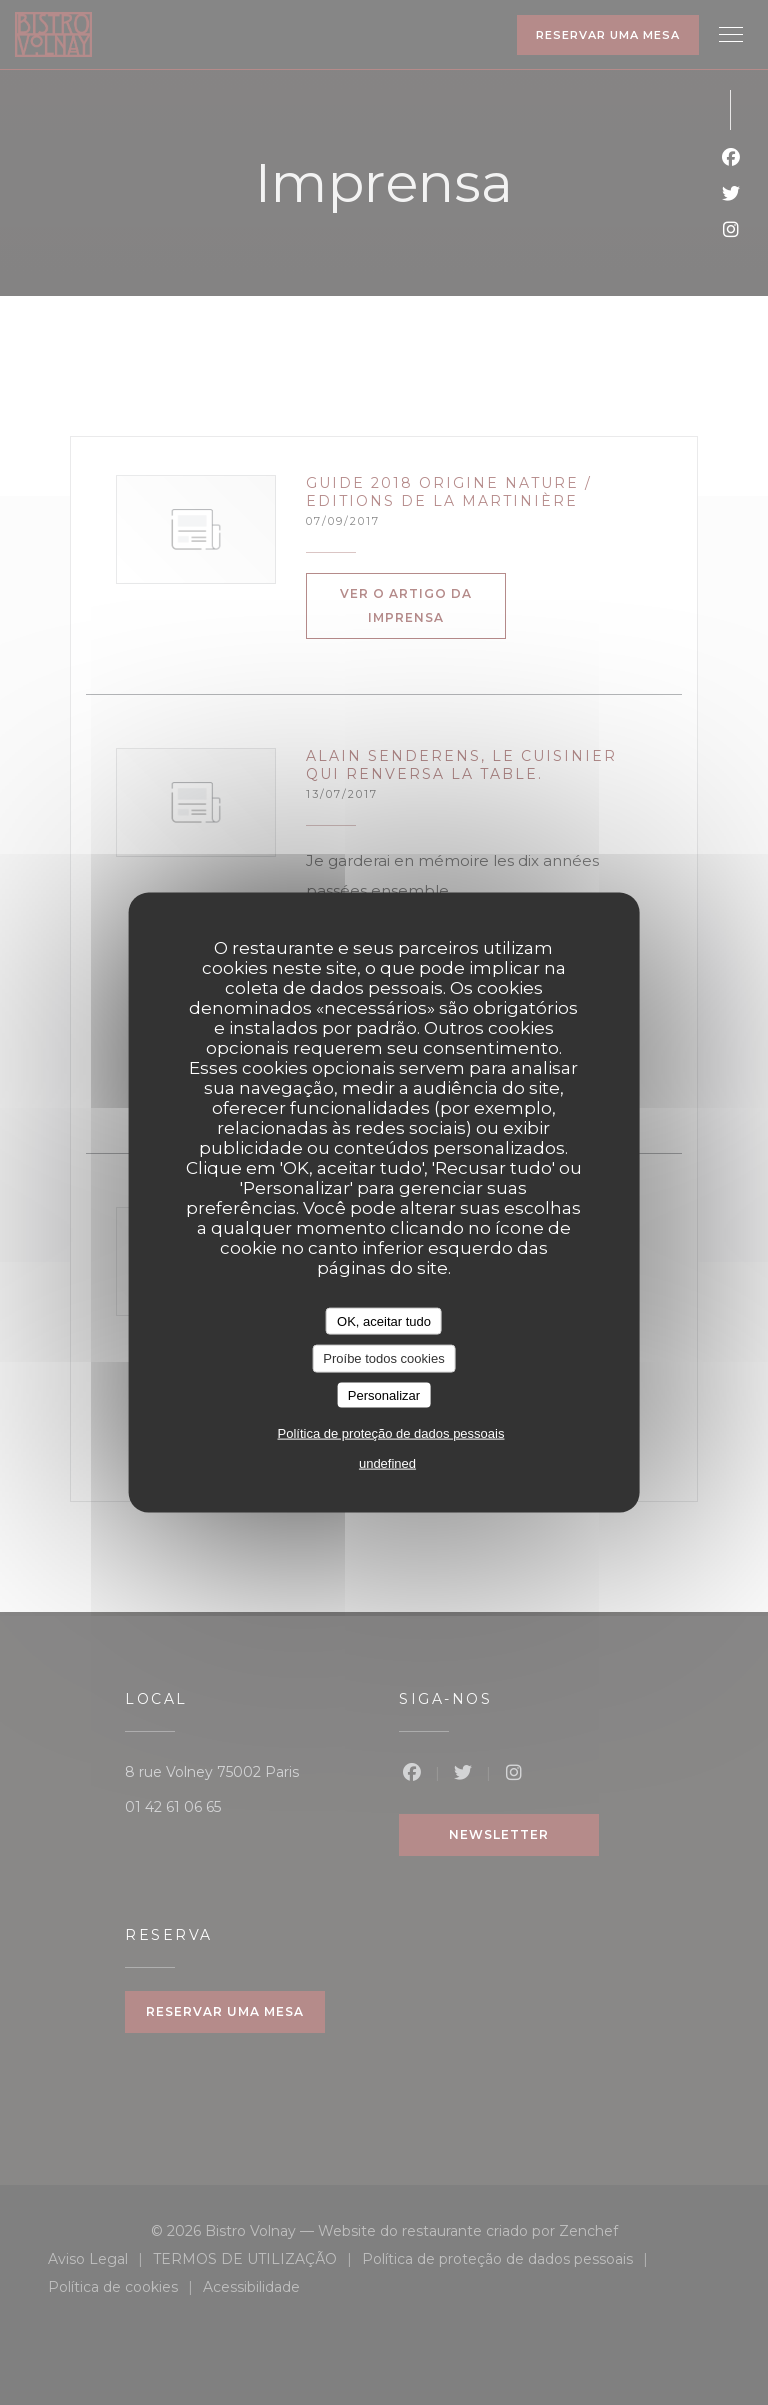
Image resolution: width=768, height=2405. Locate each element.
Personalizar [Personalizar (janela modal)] (384, 1394)
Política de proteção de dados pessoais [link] (391, 1433)
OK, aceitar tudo (384, 1320)
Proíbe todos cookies (383, 1358)
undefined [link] (387, 1463)
